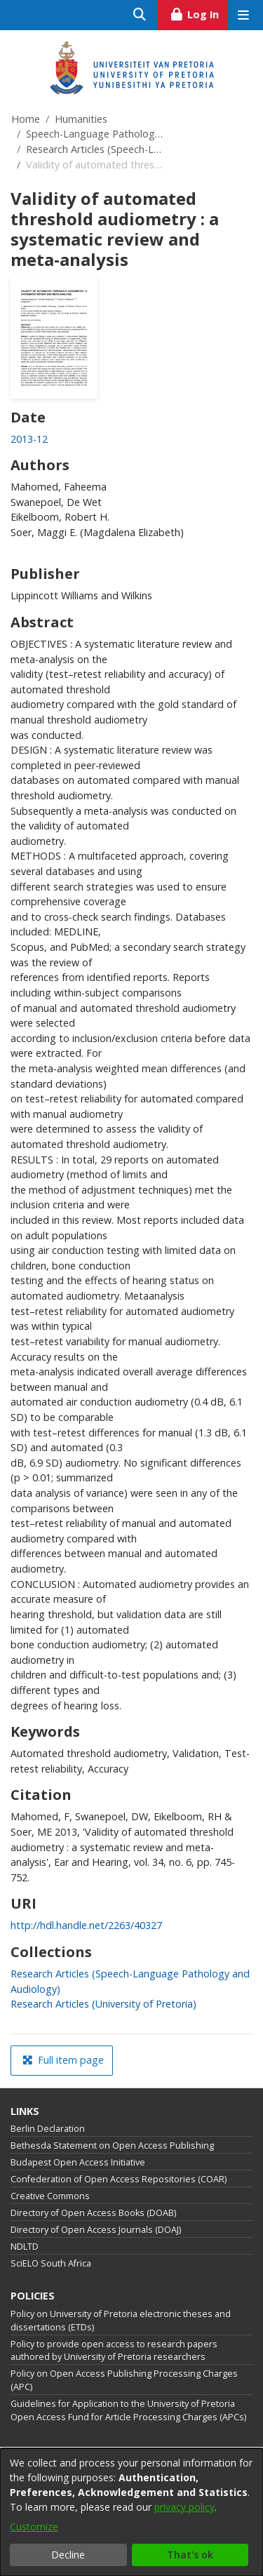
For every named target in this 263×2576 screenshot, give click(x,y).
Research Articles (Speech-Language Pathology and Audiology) (96, 149)
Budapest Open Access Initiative (78, 2162)
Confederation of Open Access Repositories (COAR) (119, 2179)
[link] (103, 2003)
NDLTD (25, 2247)
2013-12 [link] (29, 439)
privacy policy (184, 2507)
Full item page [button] (63, 2060)
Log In (199, 12)
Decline (68, 2554)
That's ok (190, 2554)
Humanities (81, 119)
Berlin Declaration (48, 2129)
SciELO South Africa (51, 2263)
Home (25, 119)
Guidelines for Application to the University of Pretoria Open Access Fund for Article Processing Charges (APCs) (128, 2410)
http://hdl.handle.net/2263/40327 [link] (86, 1925)
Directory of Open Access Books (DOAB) (93, 2213)
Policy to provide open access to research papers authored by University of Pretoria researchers (114, 2350)
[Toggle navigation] (243, 15)
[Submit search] (140, 15)
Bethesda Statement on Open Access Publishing (112, 2145)
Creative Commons (50, 2196)
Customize (34, 2526)
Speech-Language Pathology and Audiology (96, 133)
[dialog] (131, 2512)
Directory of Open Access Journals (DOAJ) (96, 2230)
